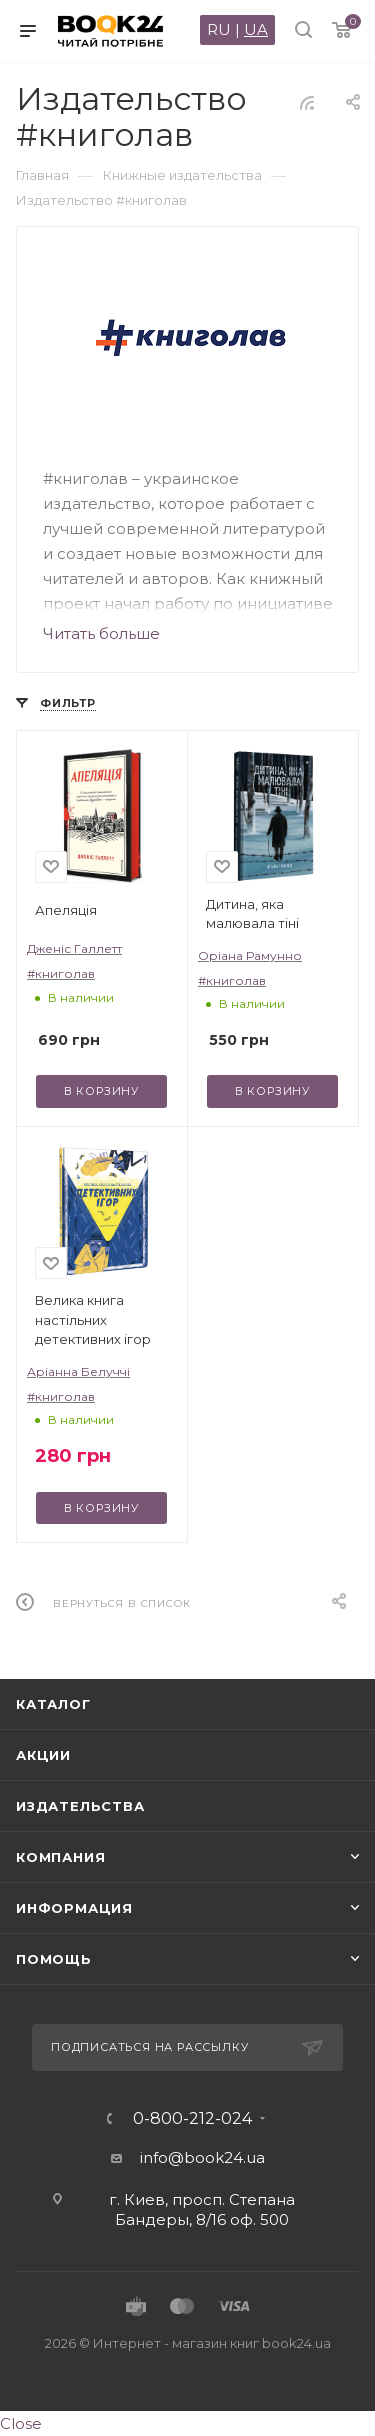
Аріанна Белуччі (78, 1371)
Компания (60, 1857)
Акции (43, 1755)
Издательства (80, 1806)
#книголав (61, 973)
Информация (74, 1908)
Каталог (53, 1704)
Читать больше (101, 633)
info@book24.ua (202, 2157)
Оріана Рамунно (250, 955)
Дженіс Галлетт (74, 948)
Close (21, 2423)
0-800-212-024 (192, 2119)
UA (256, 29)
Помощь (54, 1959)
